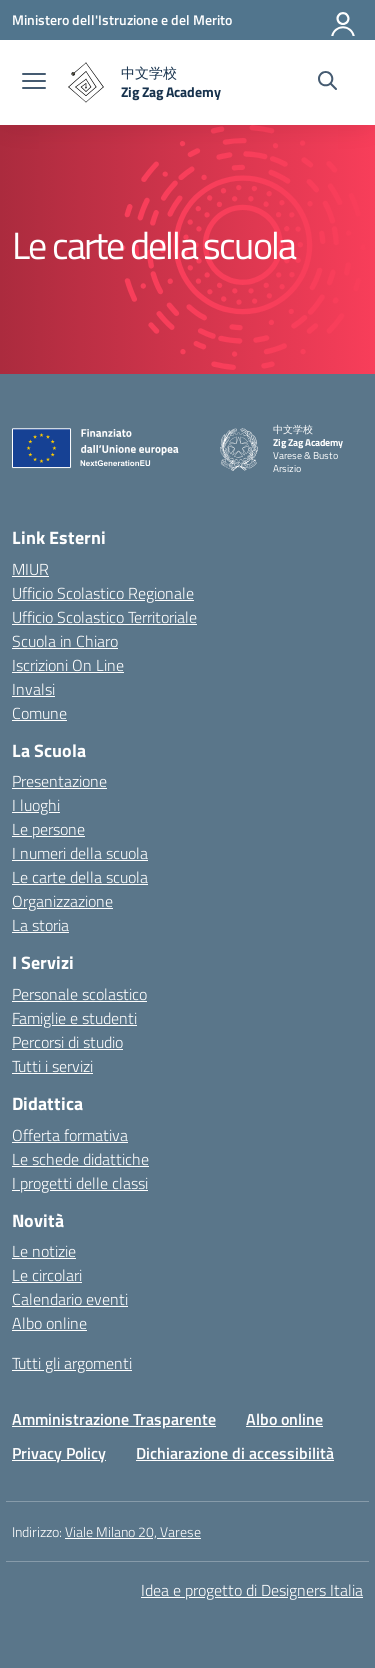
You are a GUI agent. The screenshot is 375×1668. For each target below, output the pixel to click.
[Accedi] (344, 20)
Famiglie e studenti (74, 1018)
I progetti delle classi (80, 1183)
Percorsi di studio (67, 1042)
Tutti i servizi (52, 1066)
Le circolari (47, 1275)
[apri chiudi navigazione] (34, 83)
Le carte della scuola (80, 877)
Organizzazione (62, 901)
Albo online (49, 1323)
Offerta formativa (70, 1135)
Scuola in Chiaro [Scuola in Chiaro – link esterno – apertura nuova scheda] (65, 641)
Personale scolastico (79, 994)
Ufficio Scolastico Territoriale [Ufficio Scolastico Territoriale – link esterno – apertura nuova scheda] (104, 617)
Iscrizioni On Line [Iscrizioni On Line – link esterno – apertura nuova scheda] (68, 665)
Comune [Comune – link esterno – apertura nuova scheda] (39, 713)
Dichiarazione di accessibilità (235, 1453)
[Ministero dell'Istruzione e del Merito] (122, 19)
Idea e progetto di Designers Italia (252, 1590)
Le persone (48, 829)
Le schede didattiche (80, 1159)
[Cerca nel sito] (327, 83)
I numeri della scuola (80, 853)
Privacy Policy (59, 1453)
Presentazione (59, 781)
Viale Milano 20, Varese (133, 1531)
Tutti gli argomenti (72, 1363)
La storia (40, 925)
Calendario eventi (70, 1299)
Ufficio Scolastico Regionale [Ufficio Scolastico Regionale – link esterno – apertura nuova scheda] (103, 593)
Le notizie (44, 1251)
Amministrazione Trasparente (114, 1419)
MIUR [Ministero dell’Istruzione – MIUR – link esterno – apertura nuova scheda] (30, 569)
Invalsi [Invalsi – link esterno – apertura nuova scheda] (33, 689)
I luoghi (36, 805)
